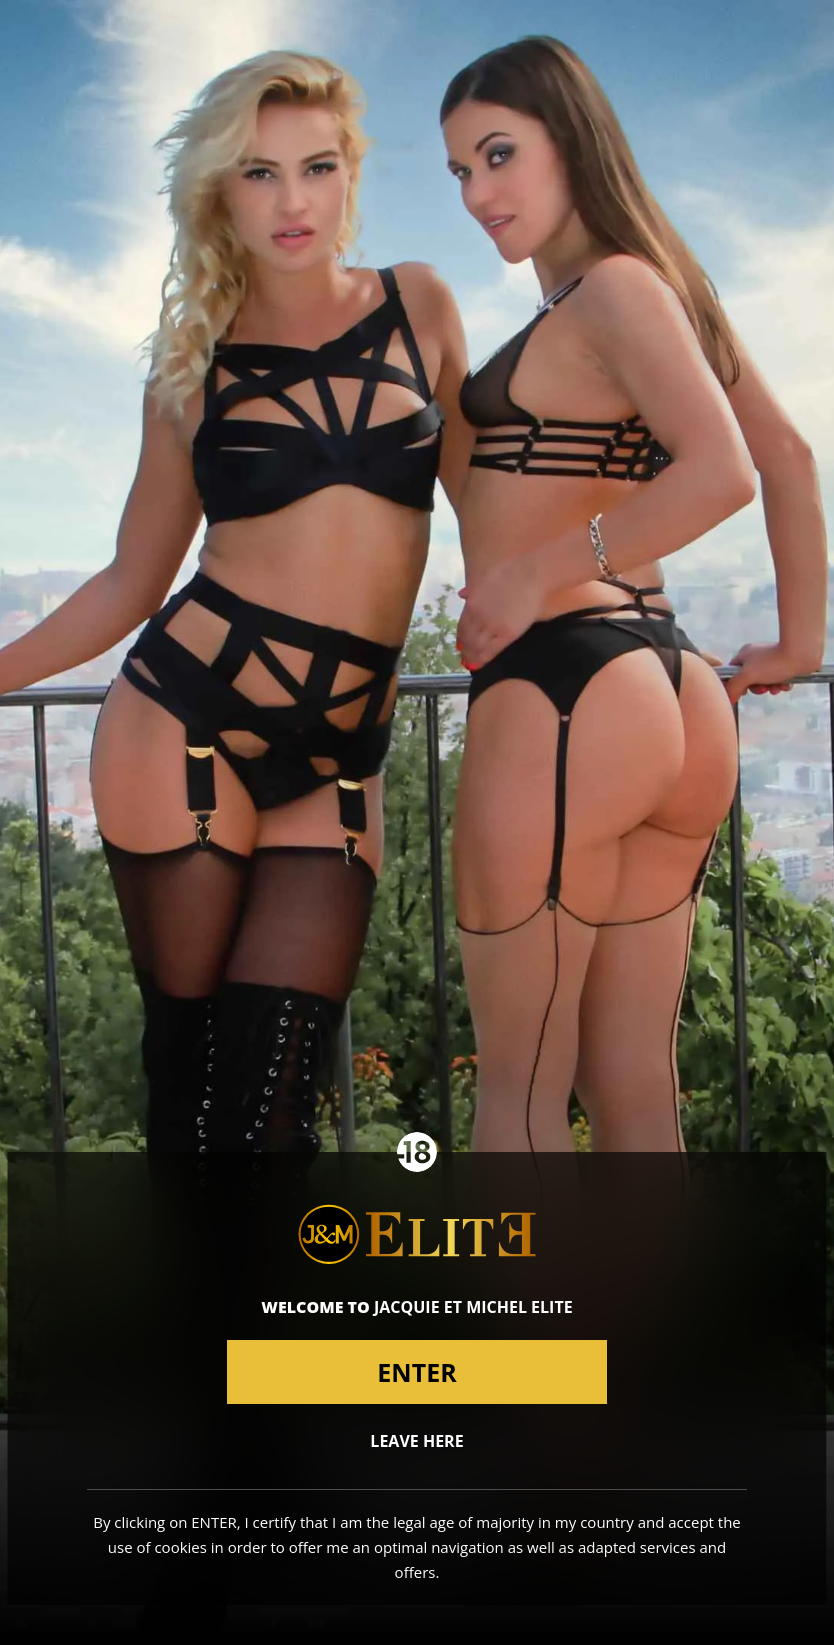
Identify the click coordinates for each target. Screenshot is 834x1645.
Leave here (416, 1441)
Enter (416, 1372)
